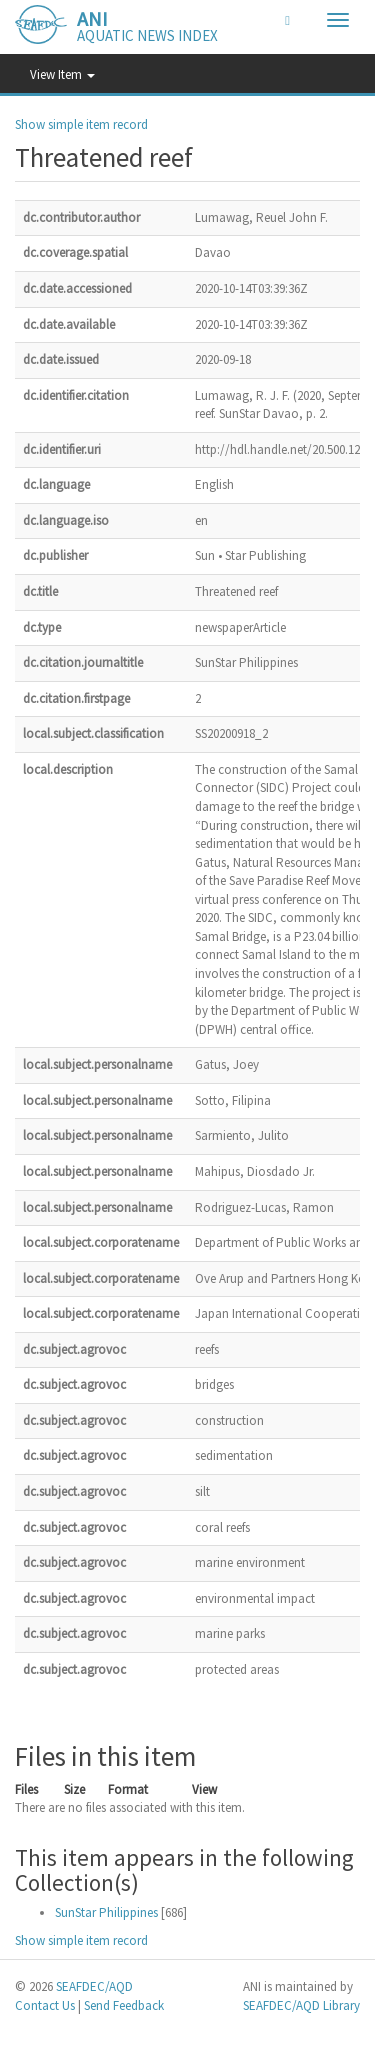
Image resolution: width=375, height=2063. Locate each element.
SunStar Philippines (106, 1912)
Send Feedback (124, 2005)
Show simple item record (81, 124)
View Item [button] (62, 74)
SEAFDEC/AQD (94, 1986)
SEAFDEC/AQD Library (301, 2005)
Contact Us (45, 2005)
